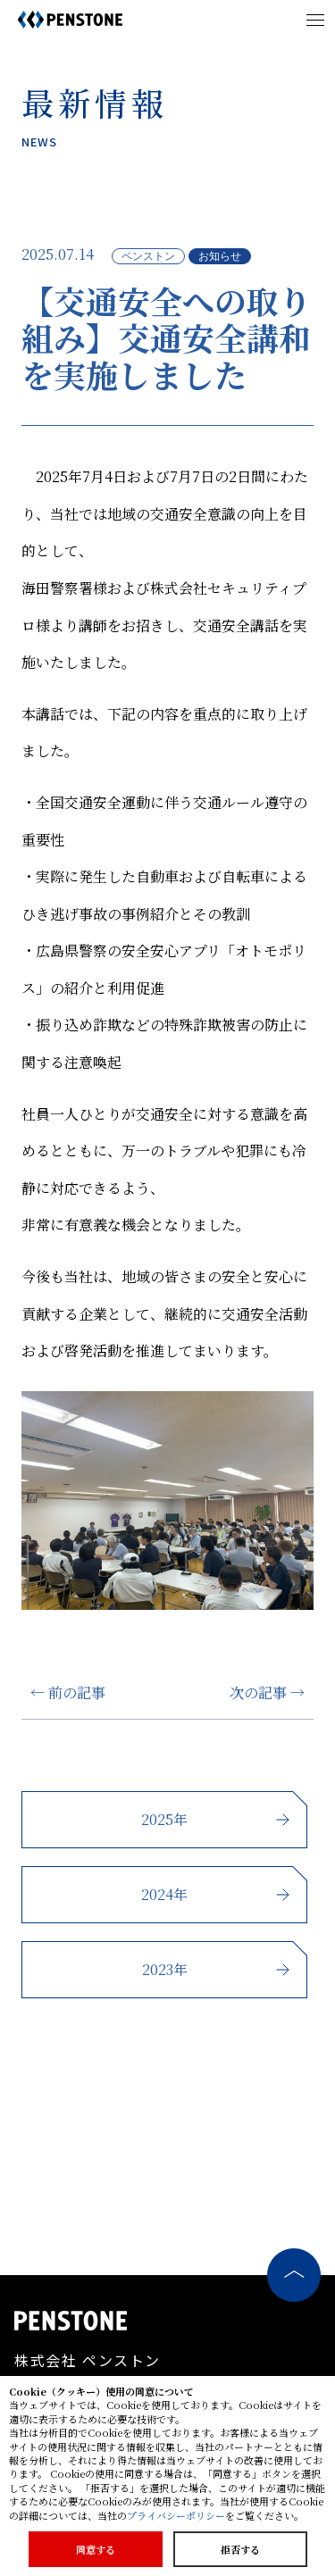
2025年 (164, 1819)
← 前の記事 (67, 1692)
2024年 (164, 1894)
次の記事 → (267, 1692)
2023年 (165, 1969)
